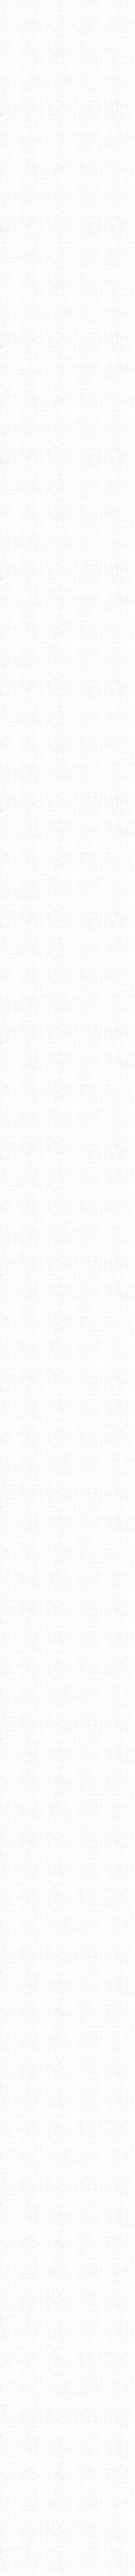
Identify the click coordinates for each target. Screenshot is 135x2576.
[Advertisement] (67, 102)
